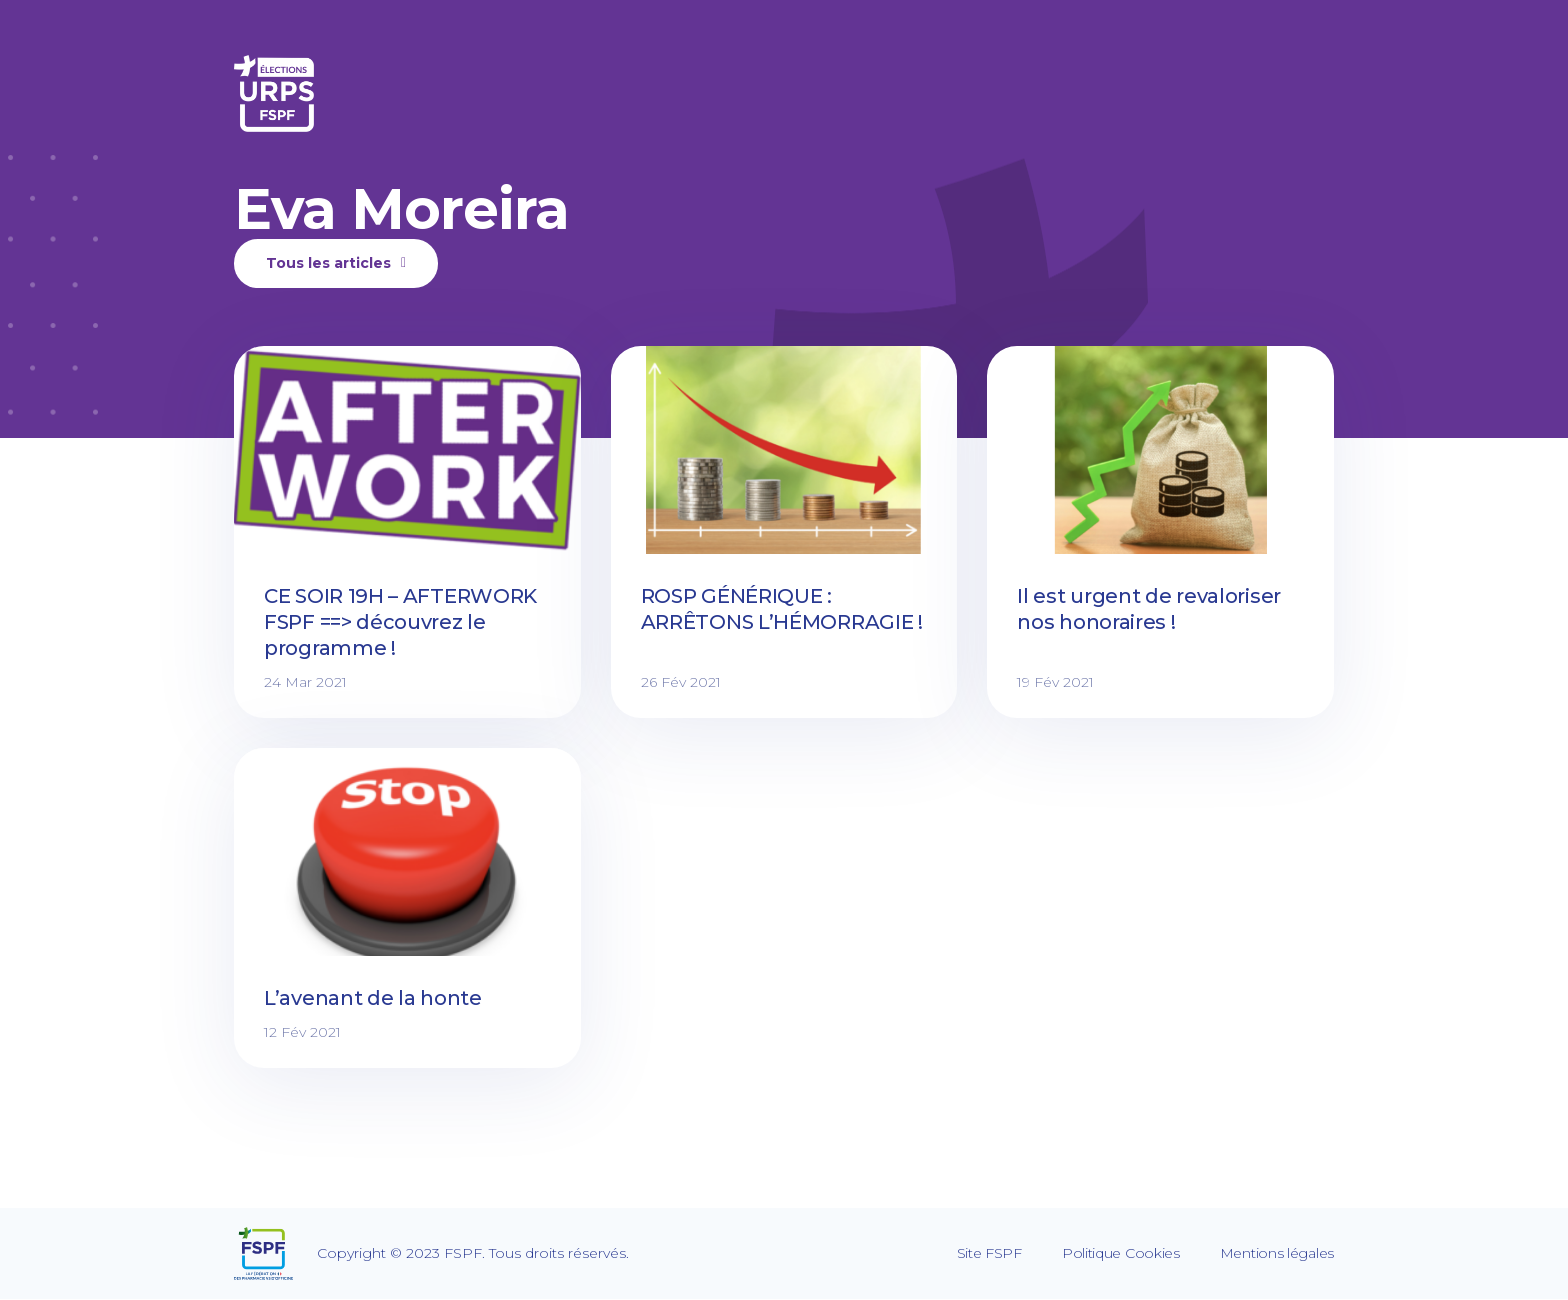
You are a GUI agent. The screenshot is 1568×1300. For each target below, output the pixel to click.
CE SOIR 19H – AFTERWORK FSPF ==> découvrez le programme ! (400, 622)
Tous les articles (336, 263)
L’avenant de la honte (373, 998)
